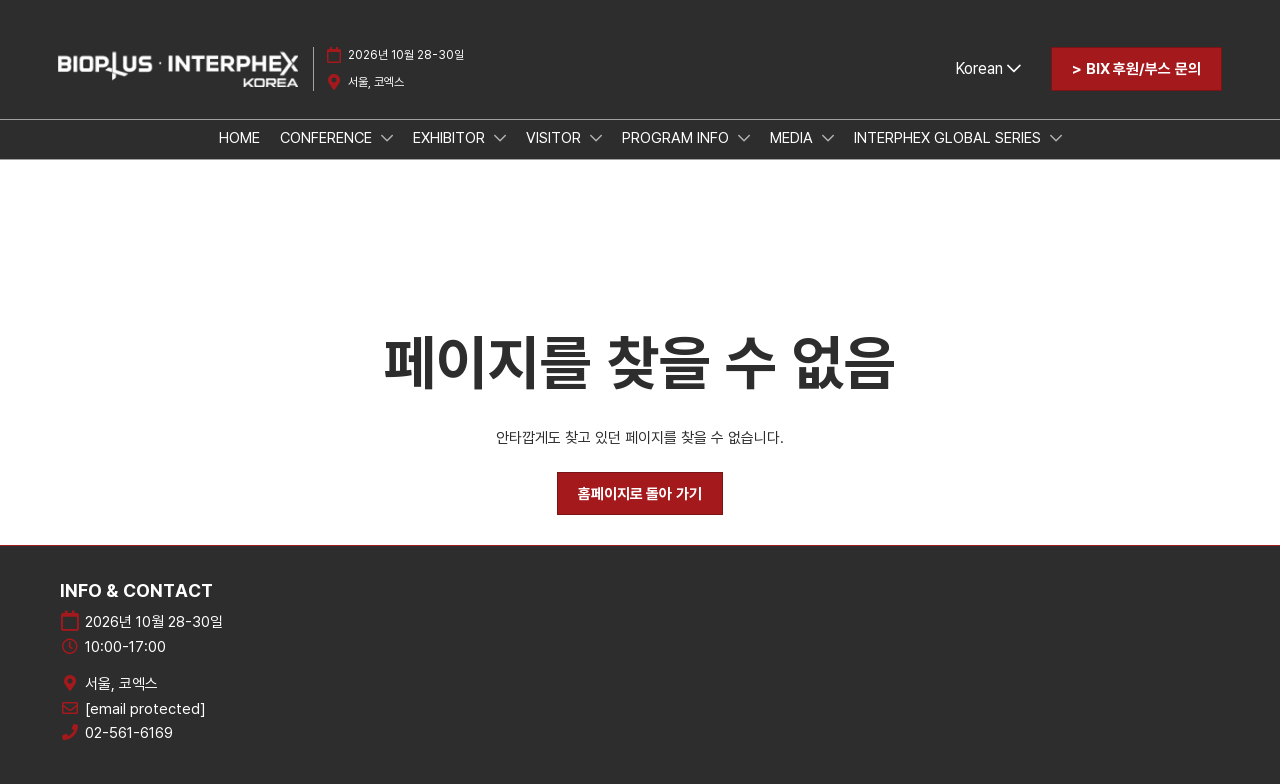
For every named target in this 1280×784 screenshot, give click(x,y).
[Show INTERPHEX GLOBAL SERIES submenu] (1056, 138)
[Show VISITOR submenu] (596, 138)
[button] (1136, 69)
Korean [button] (988, 68)
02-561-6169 (129, 733)
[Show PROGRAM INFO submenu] (744, 138)
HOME (239, 138)
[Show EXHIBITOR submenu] (500, 138)
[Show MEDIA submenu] (828, 138)
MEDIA (793, 138)
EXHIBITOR (451, 138)
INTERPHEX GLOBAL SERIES (949, 138)
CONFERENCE (328, 138)
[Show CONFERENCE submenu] (387, 138)
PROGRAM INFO (677, 138)
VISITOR (555, 138)
